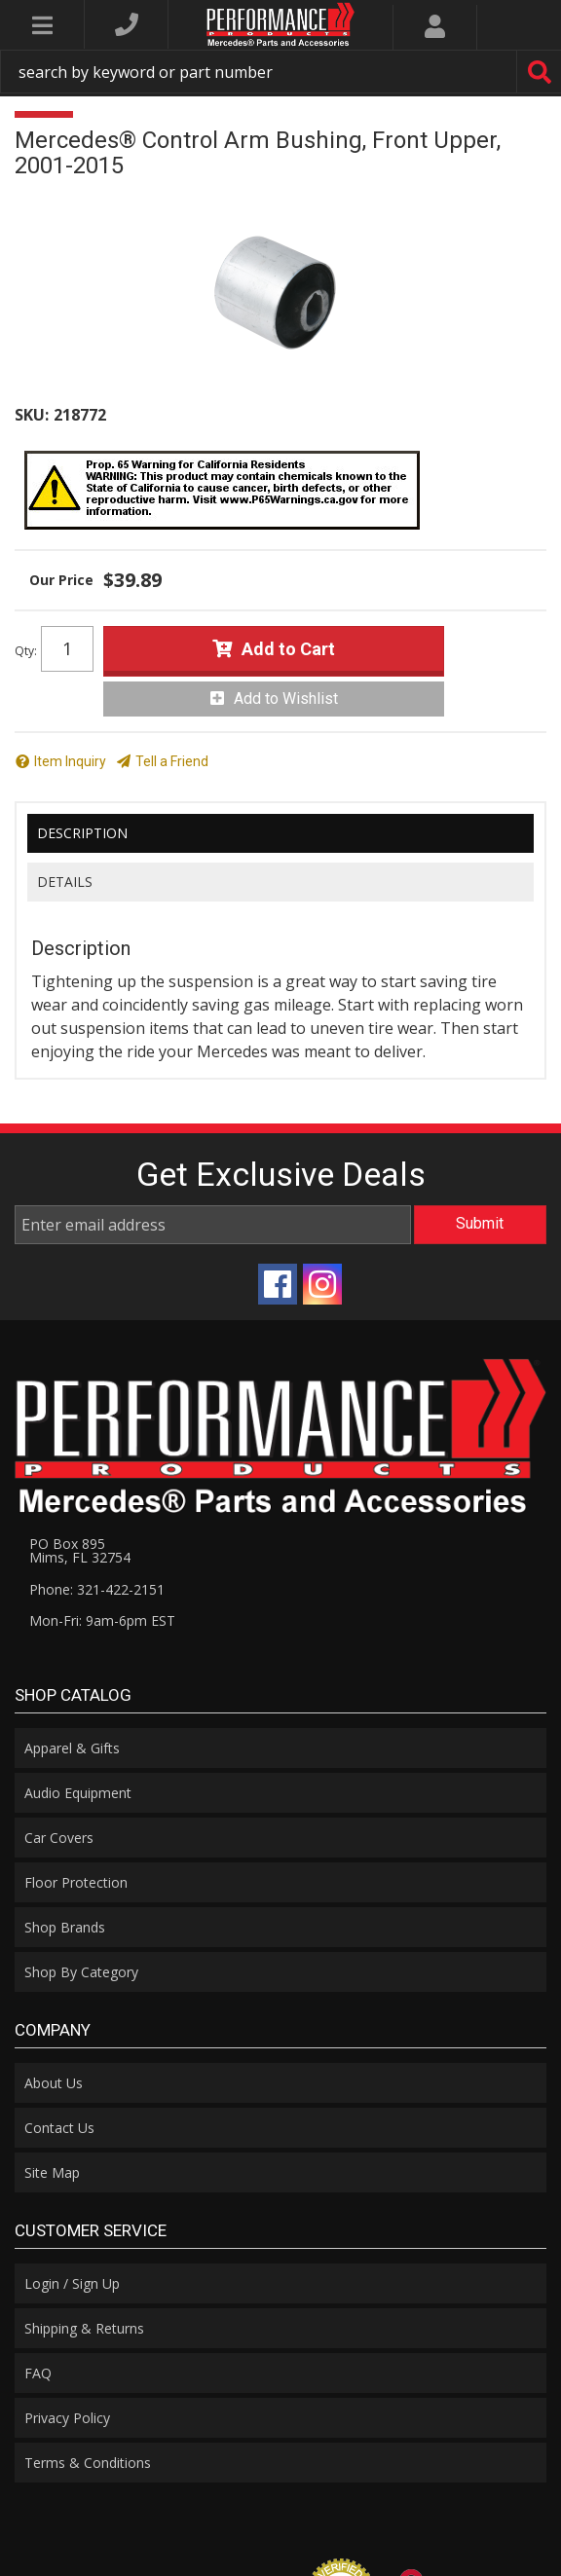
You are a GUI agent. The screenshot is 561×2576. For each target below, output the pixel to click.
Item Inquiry (70, 761)
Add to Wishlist (286, 698)
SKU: (32, 414)
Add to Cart (288, 649)
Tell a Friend (171, 761)
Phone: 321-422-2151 (97, 1589)
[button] (280, 71)
